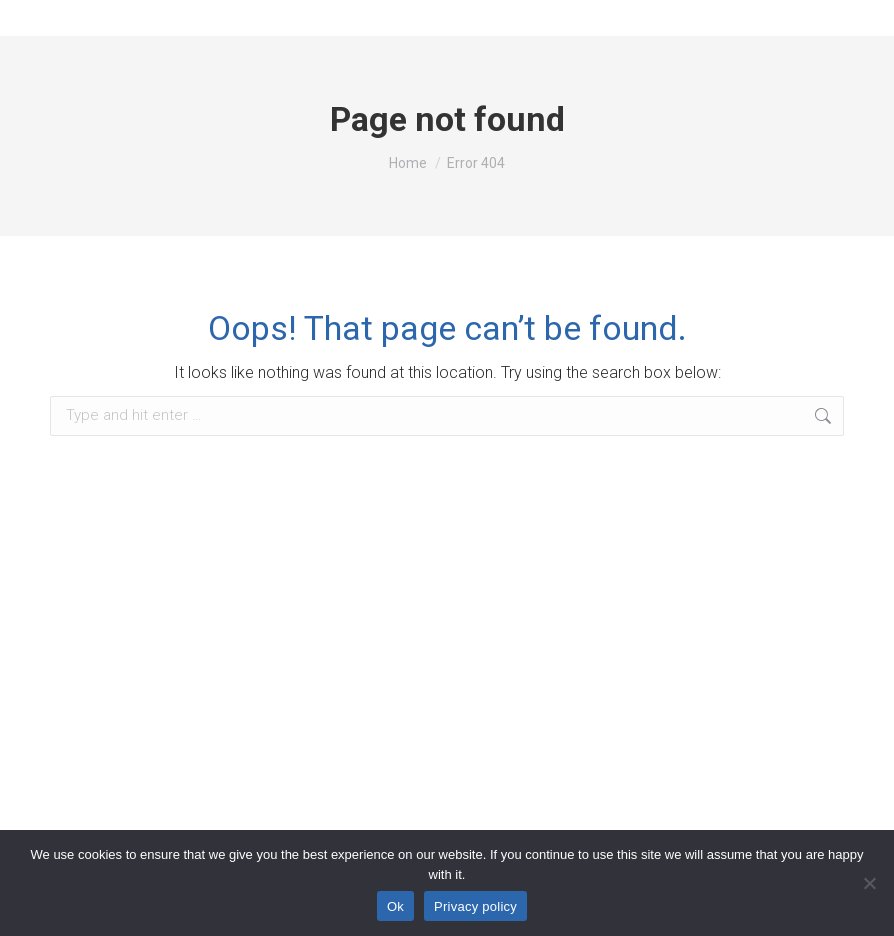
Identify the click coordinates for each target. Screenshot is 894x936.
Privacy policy (475, 906)
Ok (395, 906)
